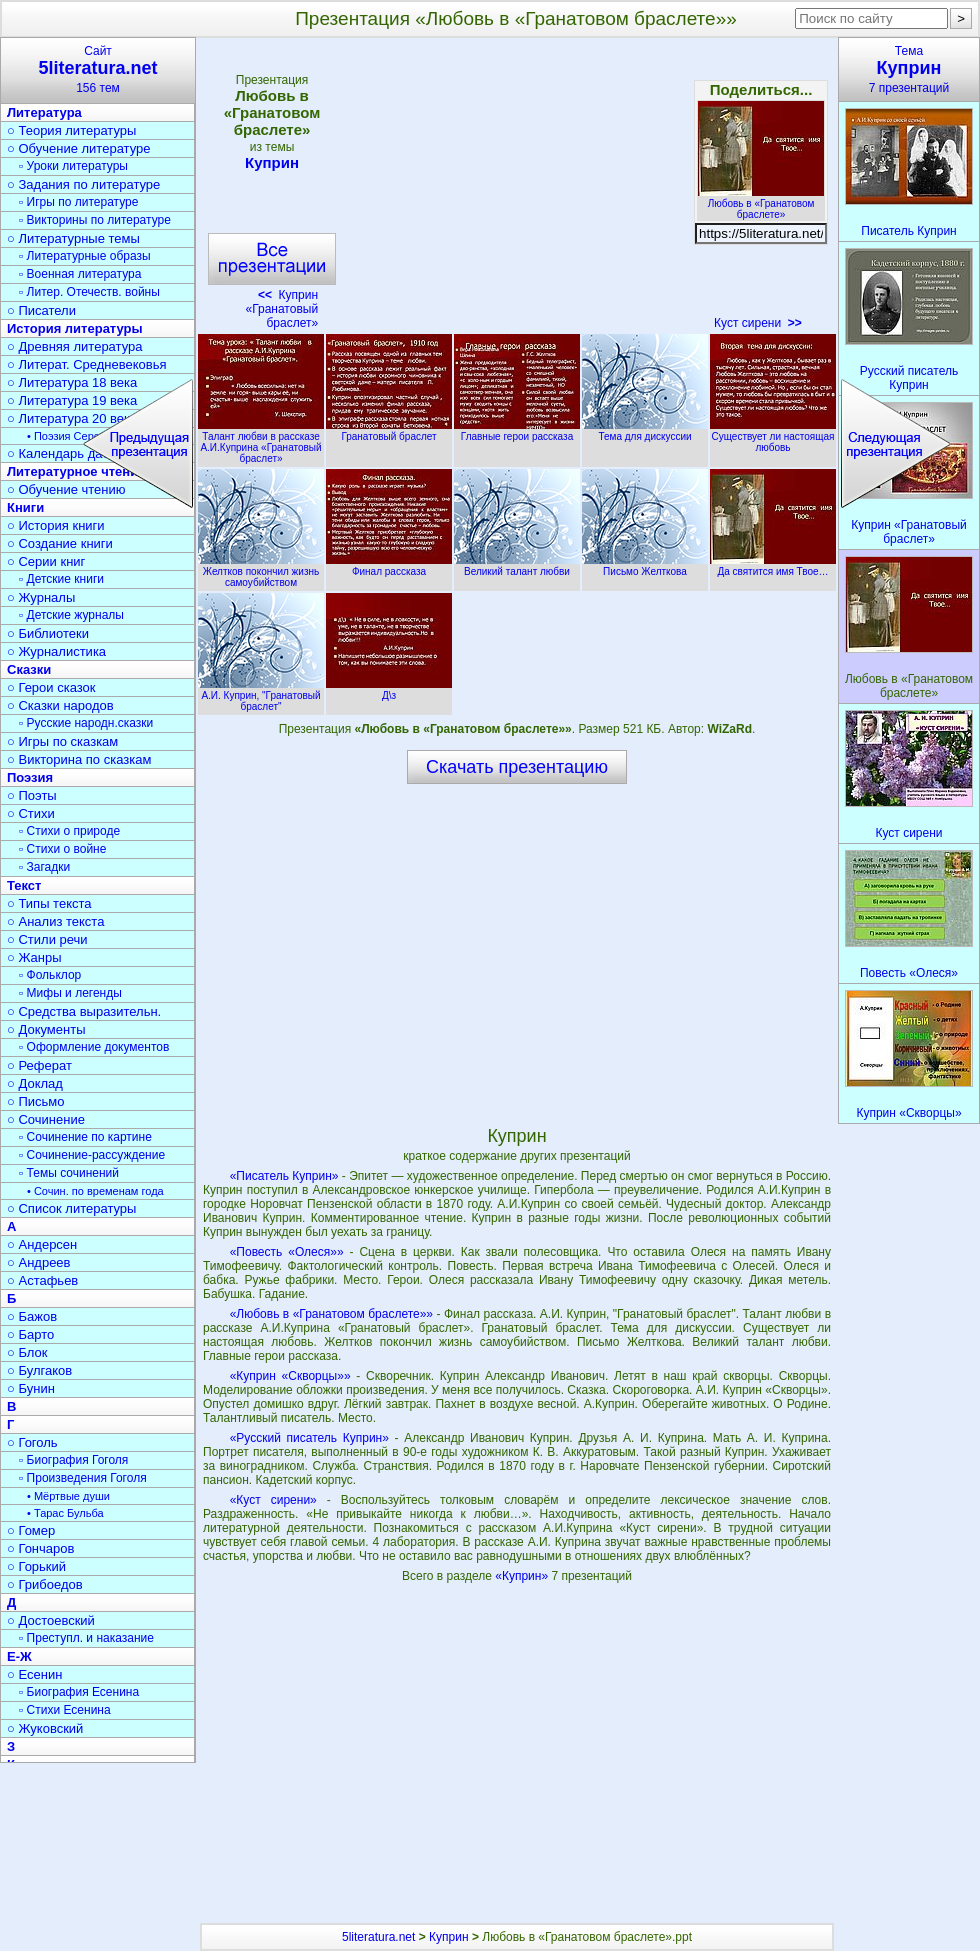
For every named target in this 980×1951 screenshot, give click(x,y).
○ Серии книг (46, 561)
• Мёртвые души (68, 1496)
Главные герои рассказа (517, 431)
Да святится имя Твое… (773, 566)
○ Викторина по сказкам (79, 759)
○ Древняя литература (74, 346)
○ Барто (30, 1334)
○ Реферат (39, 1065)
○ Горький (36, 1566)
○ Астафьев (42, 1280)
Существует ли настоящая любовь (773, 436)
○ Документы (46, 1029)
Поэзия (30, 777)
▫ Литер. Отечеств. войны (89, 292)
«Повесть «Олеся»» (287, 1252)
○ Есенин (34, 1674)
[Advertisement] (516, 190)
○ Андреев (39, 1262)
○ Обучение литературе (79, 148)
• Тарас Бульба (65, 1513)
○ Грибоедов (45, 1584)
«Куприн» (523, 1576)
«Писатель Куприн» (284, 1176)
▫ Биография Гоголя (73, 1460)
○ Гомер (31, 1530)
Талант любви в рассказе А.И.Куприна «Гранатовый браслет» (261, 442)
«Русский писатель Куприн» (309, 1438)
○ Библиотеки (48, 633)
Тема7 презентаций (909, 69)
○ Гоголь (32, 1442)
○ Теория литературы (71, 130)
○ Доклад (35, 1083)
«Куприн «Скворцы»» (290, 1376)
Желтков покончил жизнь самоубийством (261, 571)
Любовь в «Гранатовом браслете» (761, 203)
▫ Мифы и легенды (70, 993)
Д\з (389, 690)
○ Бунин (31, 1388)
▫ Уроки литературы (73, 166)
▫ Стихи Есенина (65, 1710)
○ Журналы (41, 597)
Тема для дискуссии (645, 431)
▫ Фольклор (50, 975)
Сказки (29, 669)
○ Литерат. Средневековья (87, 364)
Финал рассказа (389, 566)
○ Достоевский (51, 1620)
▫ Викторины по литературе (95, 220)
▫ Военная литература (80, 274)
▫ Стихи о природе (69, 831)
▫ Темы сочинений (69, 1173)
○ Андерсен (42, 1244)
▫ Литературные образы (85, 256)
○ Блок (27, 1352)
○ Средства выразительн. (84, 1011)
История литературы (75, 328)
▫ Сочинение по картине (85, 1137)
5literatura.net (378, 1937)
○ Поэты (32, 795)
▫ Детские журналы (71, 615)
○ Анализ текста (55, 921)
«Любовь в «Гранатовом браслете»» (331, 1314)
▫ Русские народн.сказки (86, 723)
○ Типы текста (49, 903)
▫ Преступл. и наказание (86, 1638)
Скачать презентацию (517, 767)
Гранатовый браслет (389, 431)
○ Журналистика (56, 651)
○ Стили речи (47, 939)
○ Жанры (34, 957)
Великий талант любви (517, 566)
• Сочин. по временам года (95, 1191)
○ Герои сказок (51, 687)
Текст (24, 885)
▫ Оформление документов (94, 1047)
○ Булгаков (39, 1370)
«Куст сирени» (273, 1500)
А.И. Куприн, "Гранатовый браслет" (261, 695)
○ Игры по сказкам (62, 741)
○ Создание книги (60, 543)
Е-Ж (19, 1656)
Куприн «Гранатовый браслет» (281, 309)
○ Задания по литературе (83, 184)
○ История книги (56, 525)
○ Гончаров (40, 1548)
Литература (44, 112)
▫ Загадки (44, 867)
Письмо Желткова (645, 566)
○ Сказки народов (60, 705)
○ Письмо (36, 1101)
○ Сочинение (46, 1119)
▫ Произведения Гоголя (83, 1478)
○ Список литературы (71, 1208)
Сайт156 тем (98, 69)
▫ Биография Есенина (79, 1692)
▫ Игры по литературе (78, 202)
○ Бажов (32, 1316)
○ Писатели (41, 310)
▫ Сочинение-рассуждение (92, 1155)
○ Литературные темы (73, 238)
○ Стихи (31, 813)
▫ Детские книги (61, 579)
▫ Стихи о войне (62, 849)
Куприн (272, 162)
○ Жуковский (45, 1728)
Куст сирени (758, 323)
